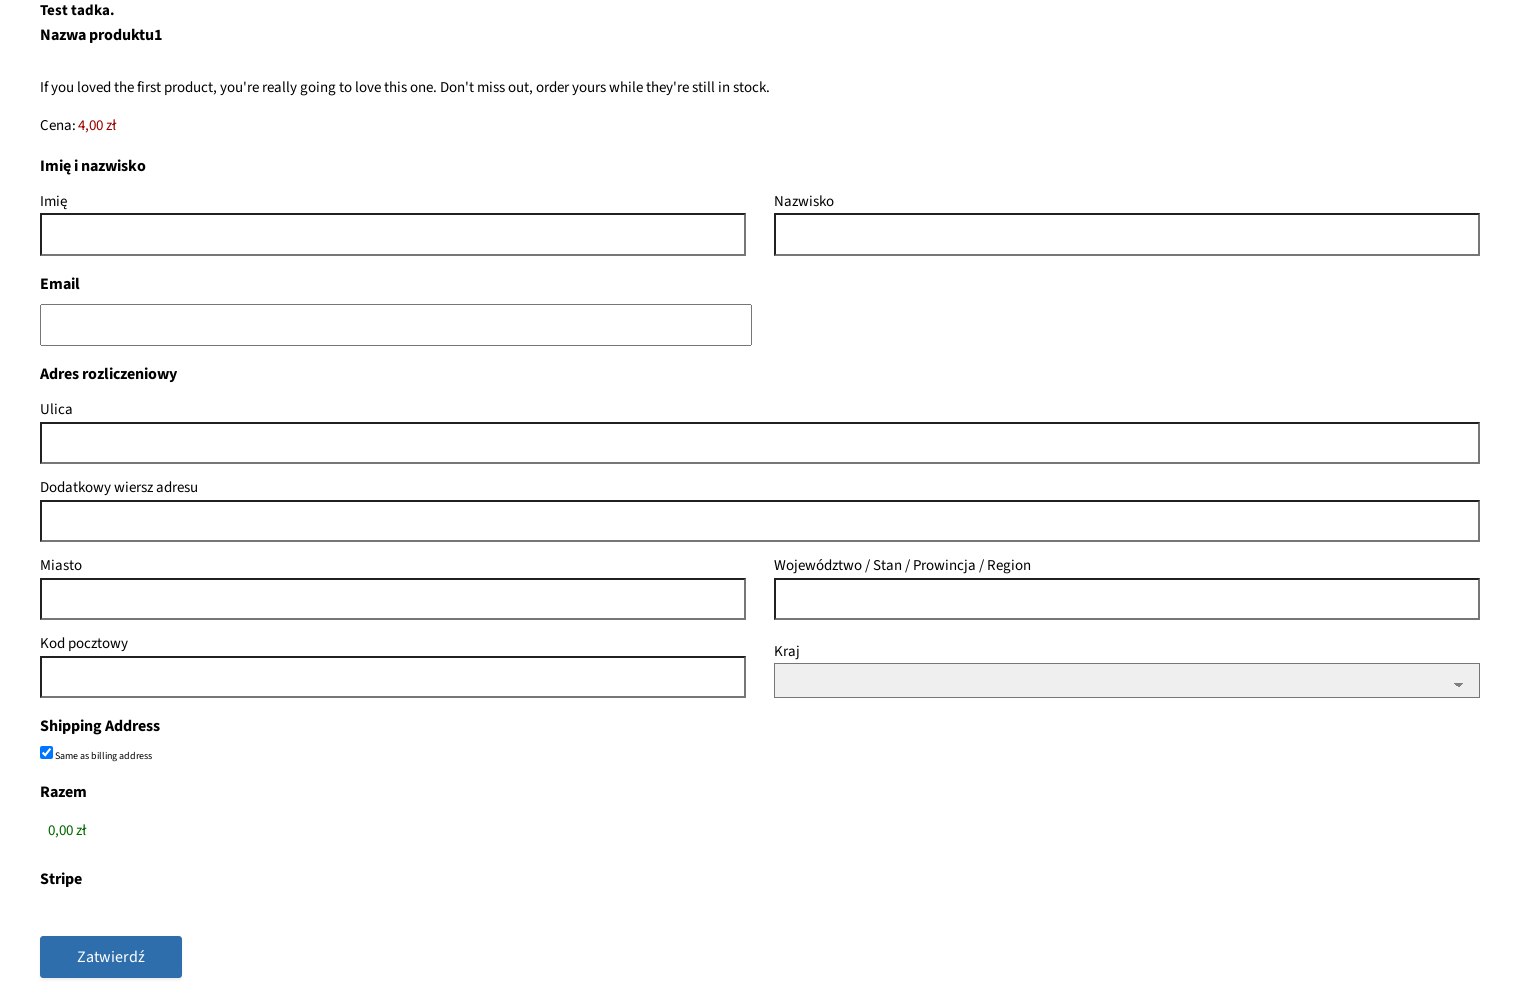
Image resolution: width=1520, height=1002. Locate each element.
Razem (63, 792)
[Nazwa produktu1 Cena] (158, 126)
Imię (53, 201)
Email (60, 284)
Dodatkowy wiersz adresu (119, 487)
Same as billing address (103, 756)
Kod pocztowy (84, 643)
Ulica (56, 409)
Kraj (787, 651)
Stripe (61, 879)
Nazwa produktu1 (101, 35)
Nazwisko (804, 201)
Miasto (61, 565)
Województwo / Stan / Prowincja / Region (902, 565)
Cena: (58, 125)
